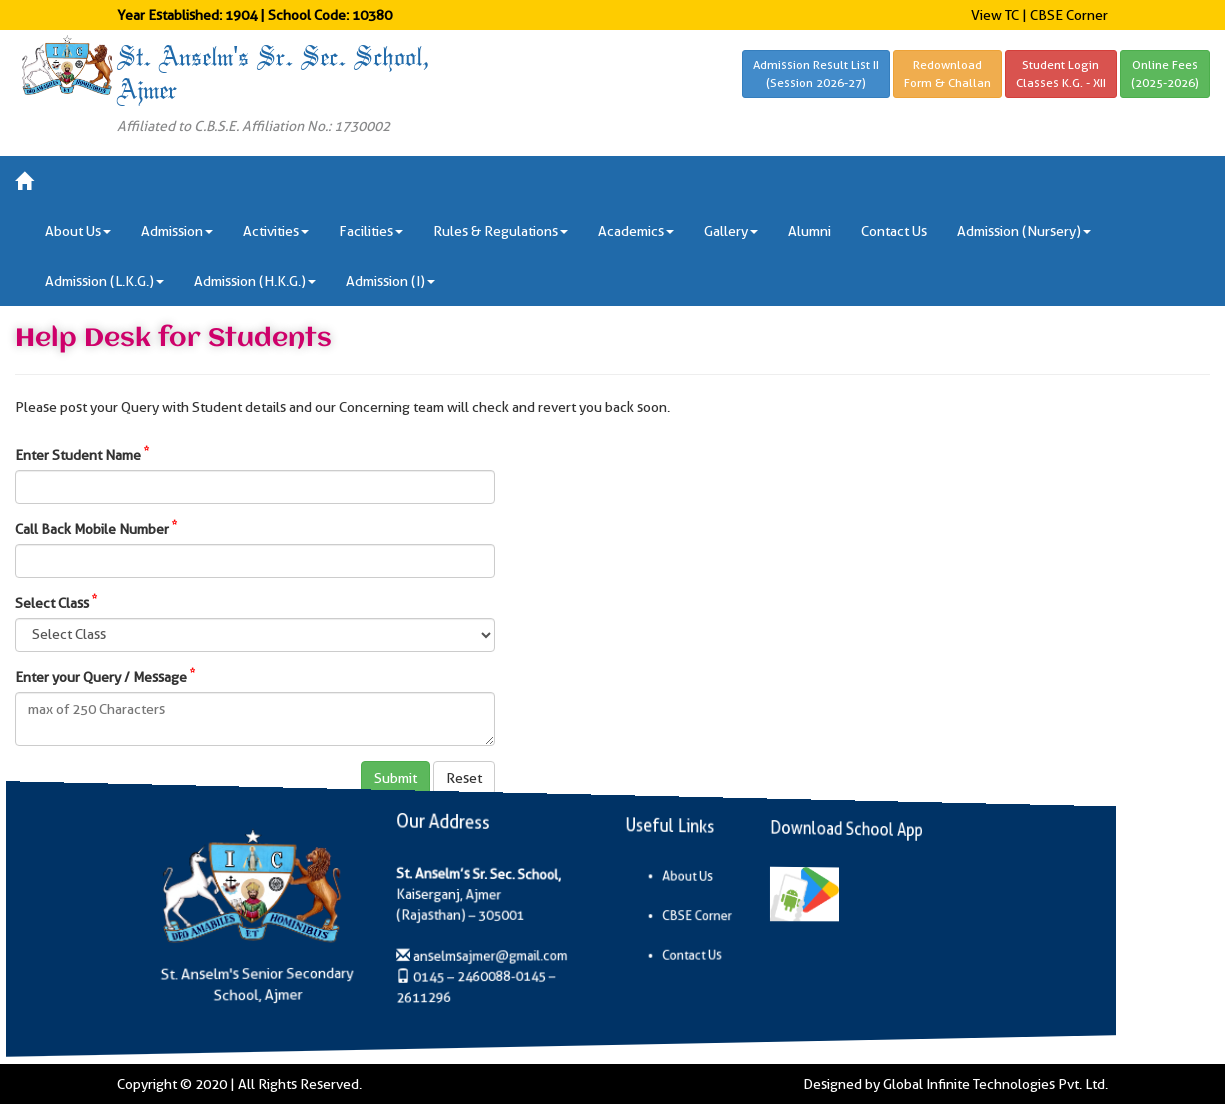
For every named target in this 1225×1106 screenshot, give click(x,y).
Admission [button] (177, 231)
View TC (995, 15)
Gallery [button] (731, 231)
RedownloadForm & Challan (947, 73)
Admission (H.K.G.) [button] (255, 281)
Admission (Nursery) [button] (1024, 231)
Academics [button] (636, 231)
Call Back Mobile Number (96, 528)
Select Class (56, 602)
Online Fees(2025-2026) (1165, 73)
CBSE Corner (1069, 15)
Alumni (809, 231)
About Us (675, 875)
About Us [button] (78, 231)
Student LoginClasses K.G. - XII (1061, 73)
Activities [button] (276, 231)
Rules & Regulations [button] (500, 231)
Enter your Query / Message (105, 676)
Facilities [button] (371, 231)
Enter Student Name (82, 454)
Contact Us (894, 231)
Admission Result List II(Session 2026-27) (816, 73)
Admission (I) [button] (390, 281)
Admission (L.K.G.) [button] (104, 281)
